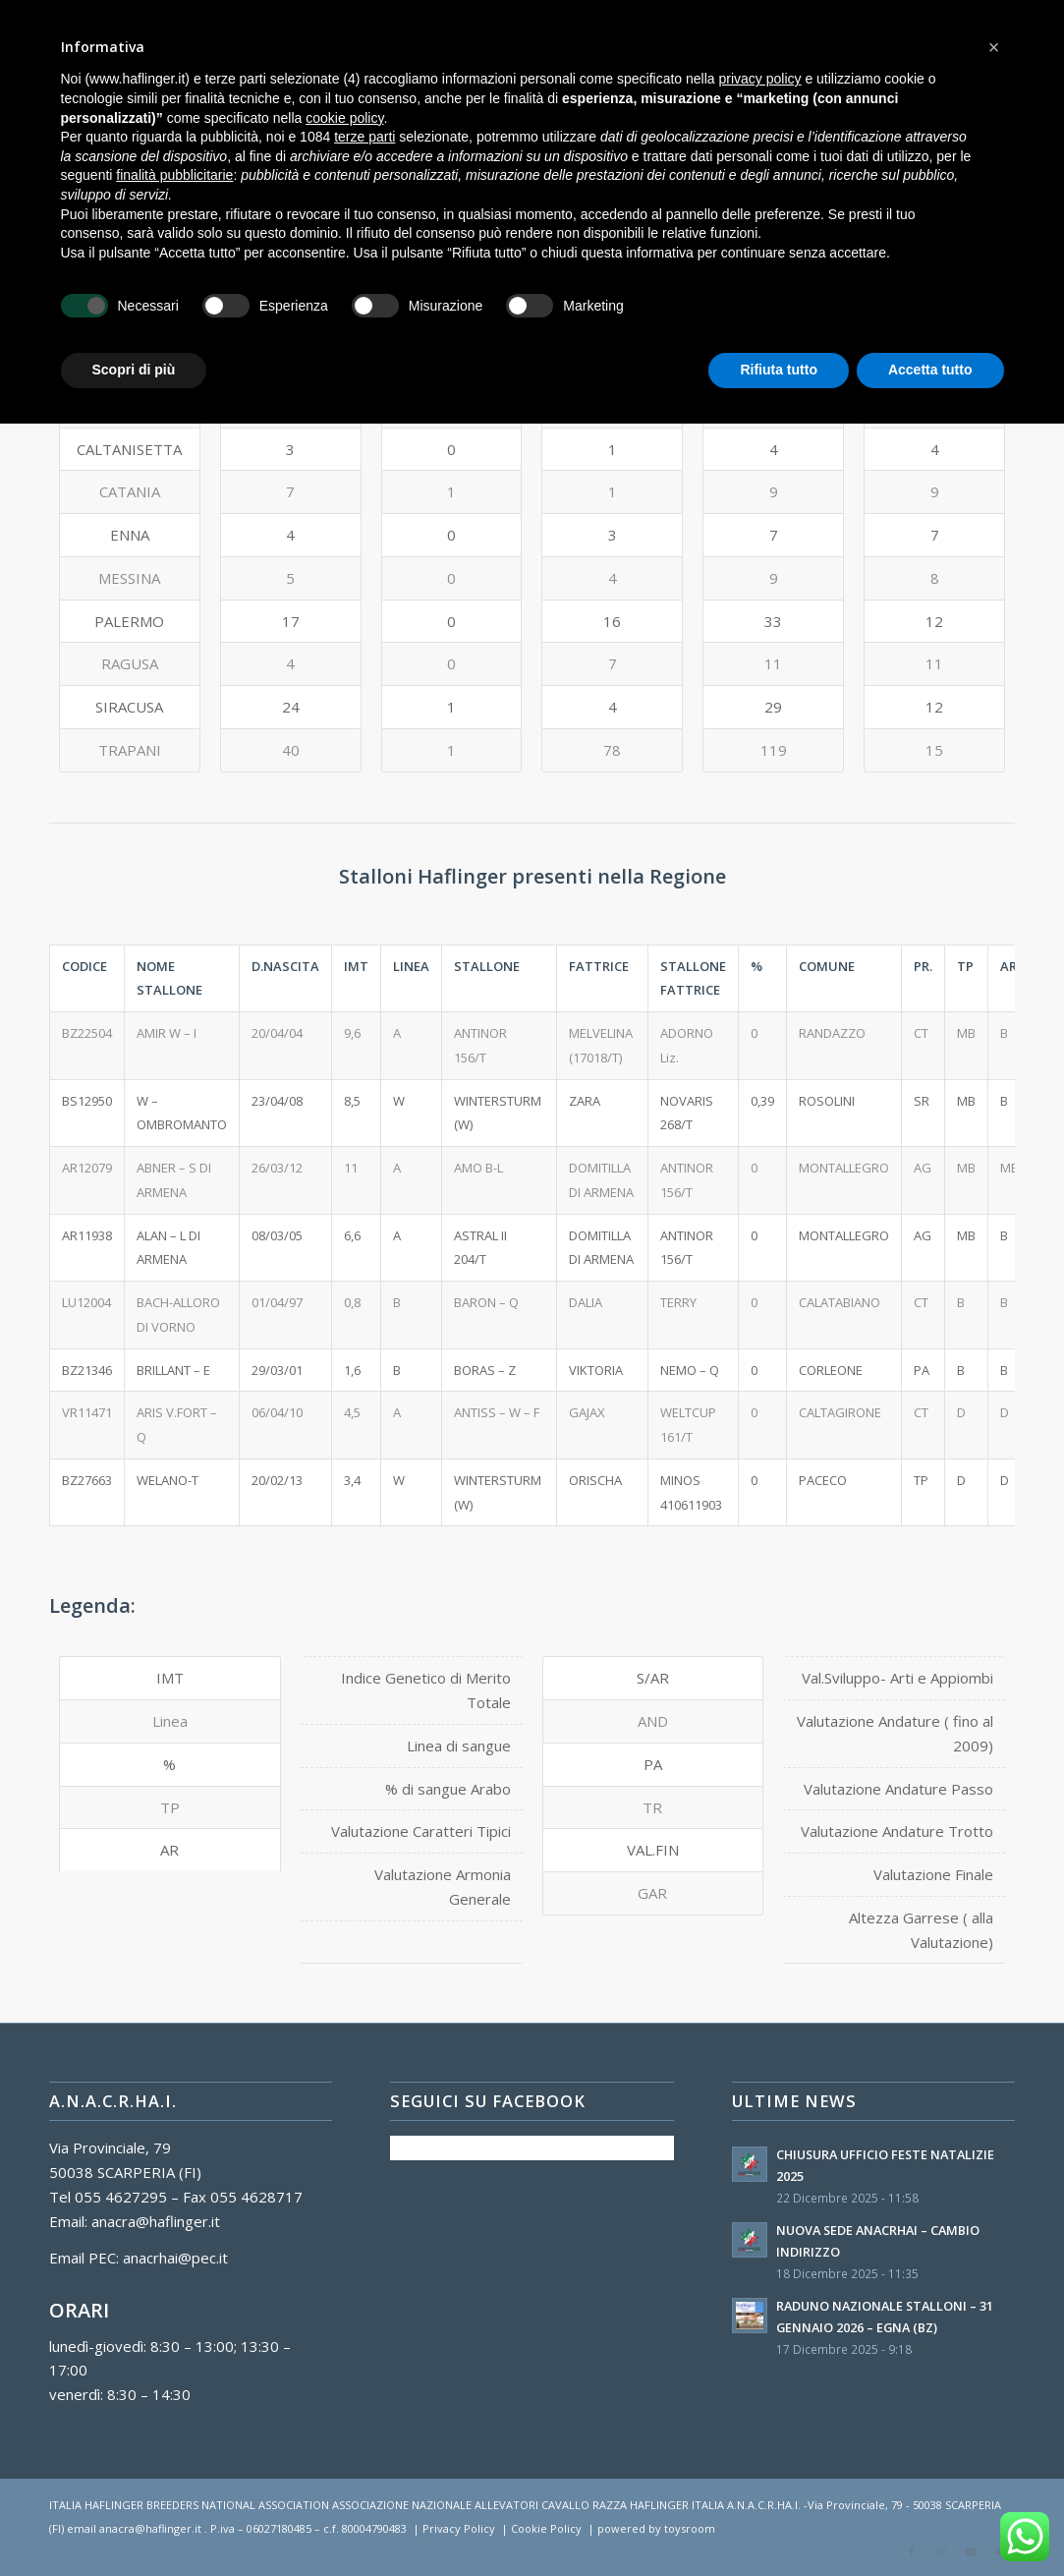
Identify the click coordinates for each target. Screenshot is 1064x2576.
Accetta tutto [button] (930, 369)
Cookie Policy (546, 2528)
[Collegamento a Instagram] (941, 2551)
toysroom (689, 2528)
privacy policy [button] (759, 78)
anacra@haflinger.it (155, 2221)
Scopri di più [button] (134, 369)
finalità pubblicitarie (174, 175)
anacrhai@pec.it (175, 2257)
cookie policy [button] (344, 118)
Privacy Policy (458, 2528)
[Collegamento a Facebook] (911, 2551)
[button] (994, 47)
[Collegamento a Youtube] (970, 2551)
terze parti (364, 136)
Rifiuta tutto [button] (778, 369)
